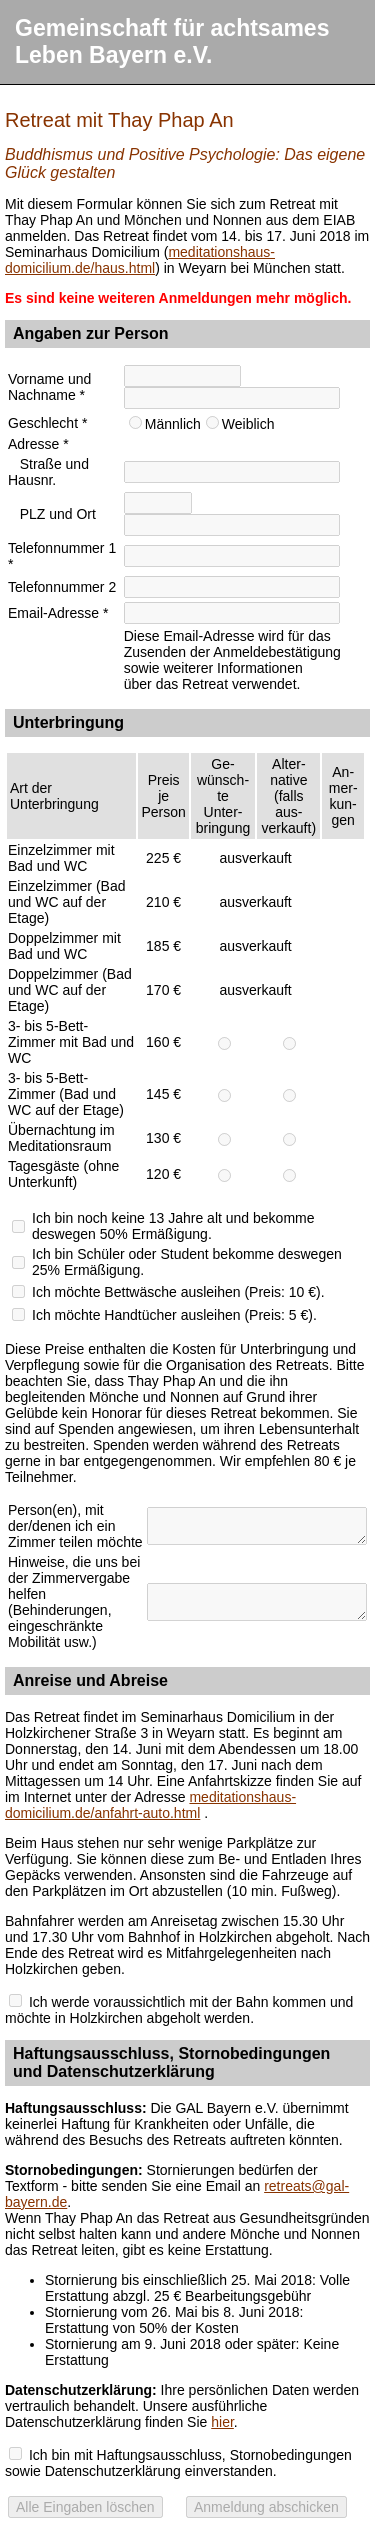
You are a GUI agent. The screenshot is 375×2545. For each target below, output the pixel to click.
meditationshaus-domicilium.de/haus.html (140, 260)
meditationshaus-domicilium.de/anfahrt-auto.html (150, 1805)
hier (222, 2422)
